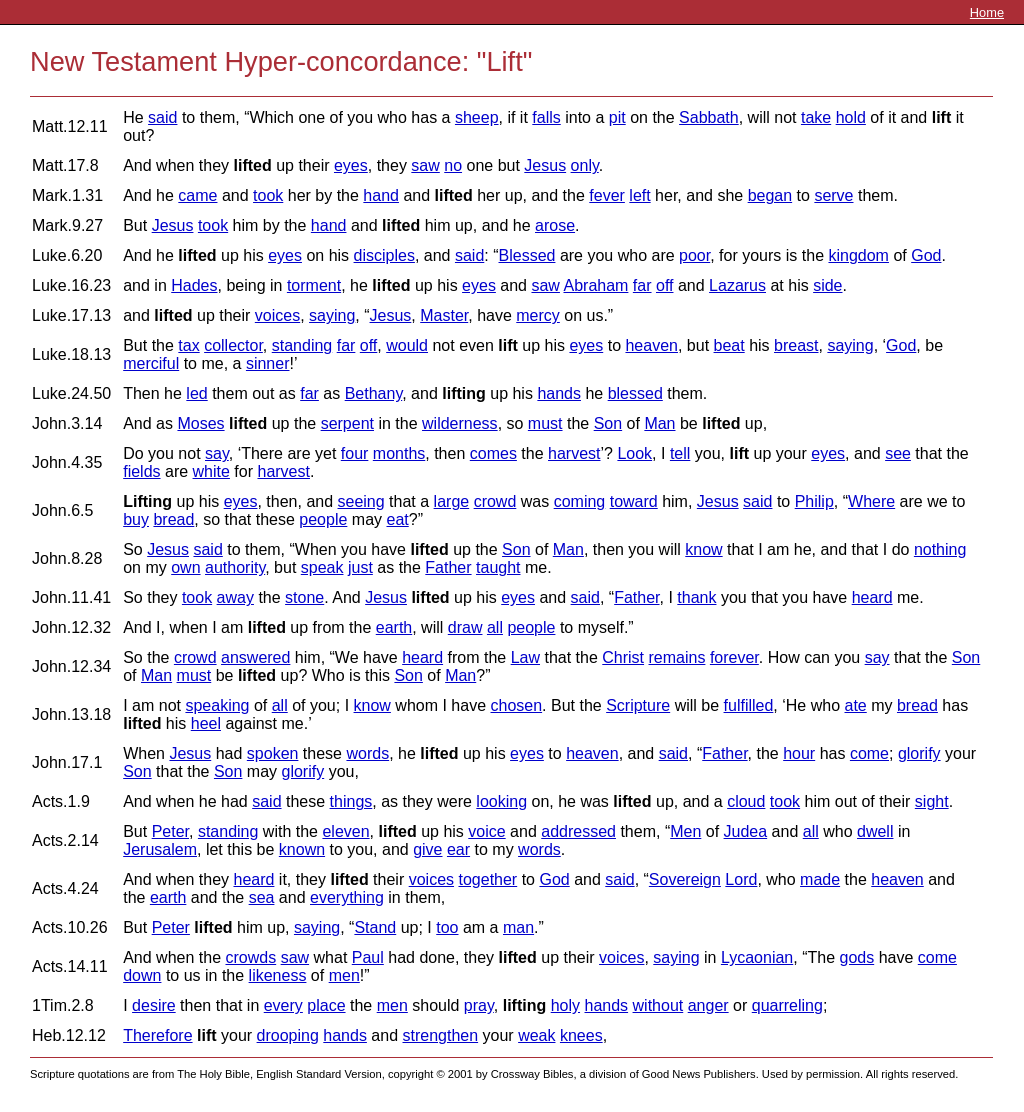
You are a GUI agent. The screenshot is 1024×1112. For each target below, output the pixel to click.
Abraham (595, 285)
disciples (384, 255)
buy (136, 519)
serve (833, 195)
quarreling (787, 1005)
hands (559, 393)
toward (634, 501)
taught (498, 567)
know (703, 549)
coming (580, 501)
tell (680, 453)
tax (188, 345)
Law (525, 657)
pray (479, 1005)
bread (173, 519)
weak (536, 1035)
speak (322, 567)
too (447, 927)
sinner (268, 363)
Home (987, 12)
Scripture (638, 705)
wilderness (460, 423)
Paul (368, 957)
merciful (151, 363)
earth (394, 627)
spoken (273, 753)
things (351, 801)
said (162, 117)
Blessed (527, 255)
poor (694, 255)
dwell (875, 831)
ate (856, 705)
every (283, 1005)
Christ (623, 657)
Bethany (374, 393)
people (323, 519)
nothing (940, 549)
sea (262, 897)
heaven (651, 345)
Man (659, 423)
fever (607, 195)
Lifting (147, 501)
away (235, 597)
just (360, 567)
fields (141, 471)
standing (302, 345)
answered (255, 657)
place (326, 1005)
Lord (741, 879)
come (869, 753)
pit (617, 117)
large (452, 501)
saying (332, 315)
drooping (288, 1035)
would (407, 345)
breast (796, 345)
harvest (574, 453)
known (302, 849)
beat (729, 345)
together (487, 879)
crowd (495, 501)
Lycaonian (757, 957)
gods (856, 957)
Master (444, 315)
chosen (517, 705)
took (268, 195)
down (142, 975)
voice (486, 831)
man (518, 927)
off (665, 285)
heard (872, 597)
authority (235, 567)
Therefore (157, 1035)
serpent (347, 423)
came (197, 195)
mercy (538, 315)
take (816, 117)
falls (546, 117)
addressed (578, 831)
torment (314, 285)
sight (932, 801)
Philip (814, 501)
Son (608, 423)
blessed (635, 393)
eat (397, 519)
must (545, 423)
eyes (351, 165)
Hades (194, 285)
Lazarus (737, 285)
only (585, 165)
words (367, 753)
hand (381, 195)
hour (799, 753)
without (658, 1005)
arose (555, 225)
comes (493, 453)
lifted (252, 165)
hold (851, 117)
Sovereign (685, 879)
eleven (345, 831)
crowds (250, 957)
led (196, 393)
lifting (464, 393)
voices (277, 315)
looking (501, 801)
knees (581, 1035)
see (898, 453)
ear (458, 849)
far (642, 285)
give (427, 849)
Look (634, 453)
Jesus (545, 165)
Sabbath (709, 117)
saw (425, 165)
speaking (217, 705)
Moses (200, 423)
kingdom (858, 255)
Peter (170, 831)
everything (347, 897)
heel (206, 723)
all (495, 627)
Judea (746, 831)
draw (465, 627)
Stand (375, 927)
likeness (278, 975)
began (770, 195)
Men (685, 831)
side (827, 285)
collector (233, 345)
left (639, 195)
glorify (919, 753)
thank (696, 597)
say (217, 453)
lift (942, 117)
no (453, 165)
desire (154, 1005)
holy (565, 1005)
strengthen (441, 1035)
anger (708, 1005)
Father (448, 567)
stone (304, 597)
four (355, 453)
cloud (746, 801)
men (344, 975)
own (185, 567)
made (820, 879)
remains (677, 657)
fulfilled (749, 705)
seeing (361, 501)
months (399, 453)
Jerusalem (160, 849)
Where (871, 501)
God (926, 255)
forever (734, 657)
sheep (477, 117)
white (211, 471)
